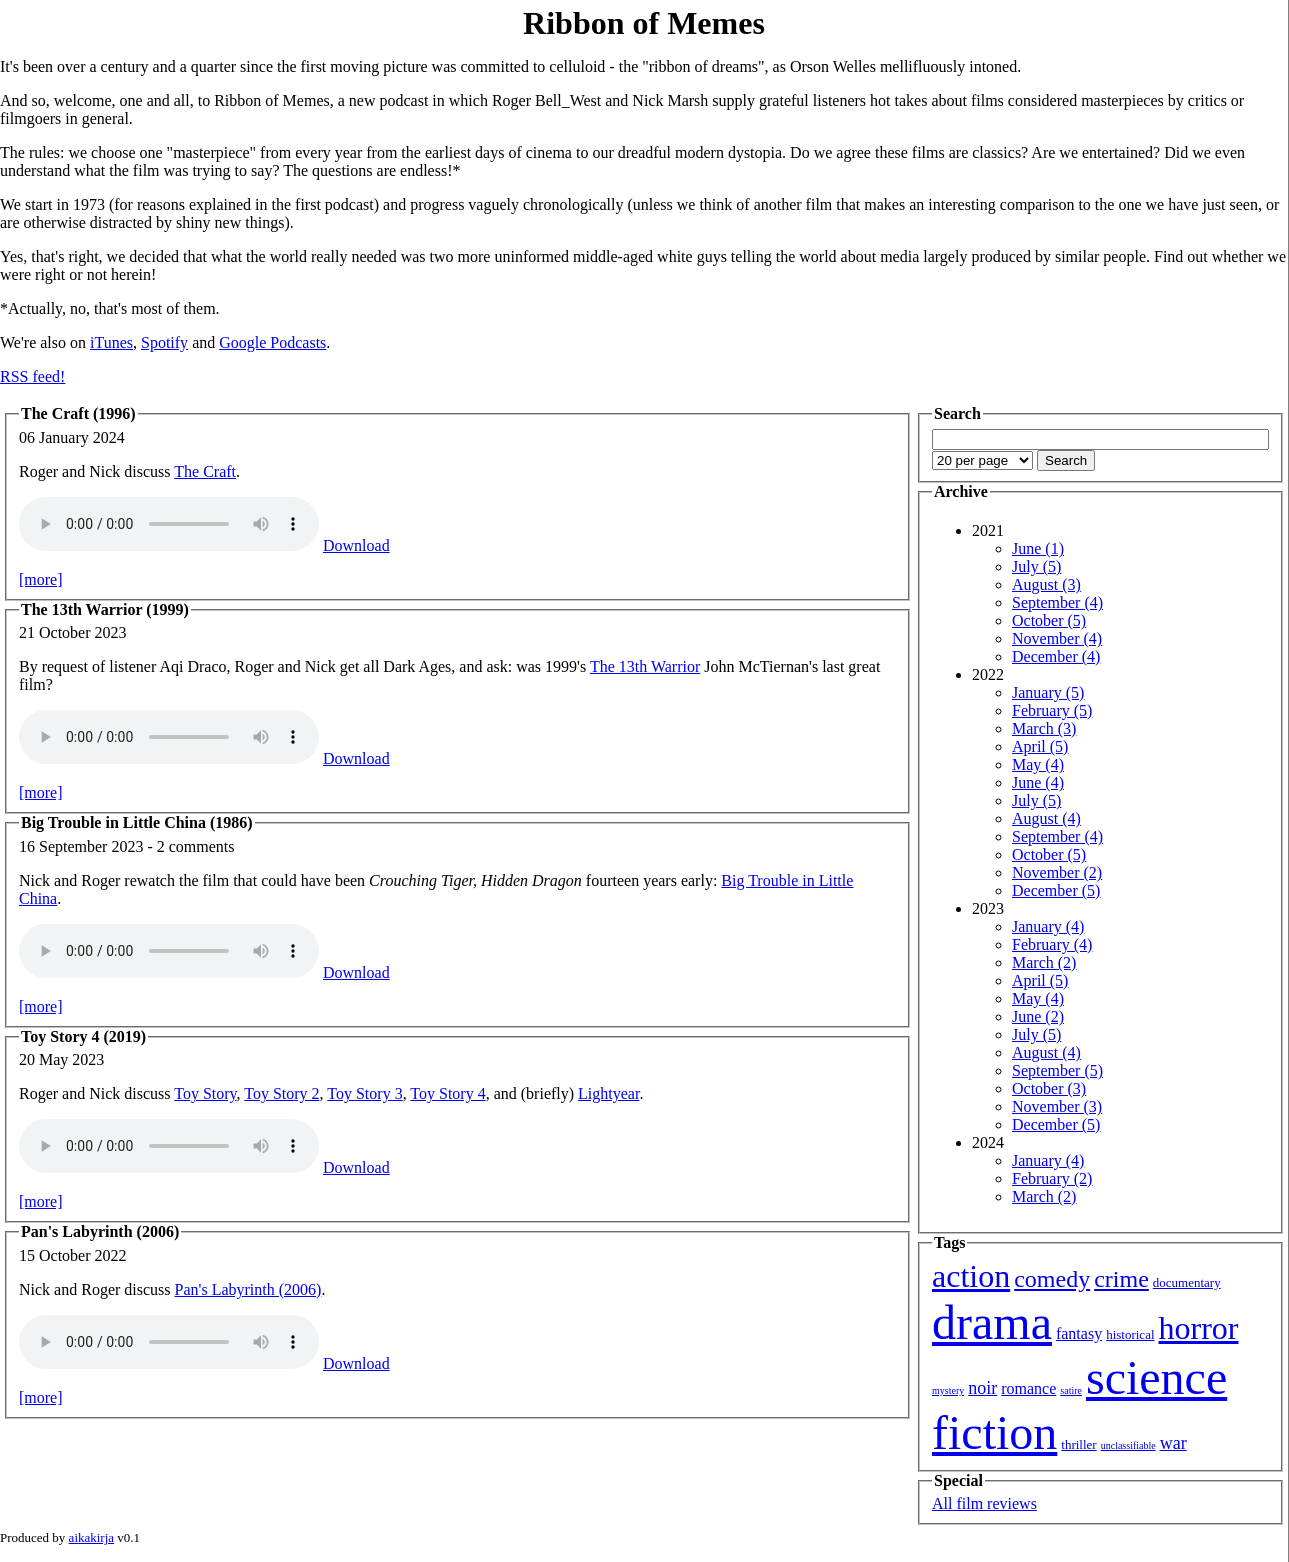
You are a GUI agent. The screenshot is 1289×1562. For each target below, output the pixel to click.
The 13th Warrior (645, 666)
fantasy (1079, 1333)
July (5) (1036, 566)
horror (1199, 1328)
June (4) (1038, 782)
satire (1071, 1390)
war (1173, 1443)
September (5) (1057, 1070)
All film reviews (984, 1503)
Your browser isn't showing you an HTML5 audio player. (169, 524)
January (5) (1048, 692)
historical (1130, 1334)
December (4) (1056, 656)
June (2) (1038, 1016)
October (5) (1049, 620)
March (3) (1044, 728)
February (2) (1052, 1178)
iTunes (111, 342)
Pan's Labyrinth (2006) (100, 1231)
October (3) (1049, 1088)
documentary (1187, 1282)
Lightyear (608, 1093)
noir (982, 1388)
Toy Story (205, 1093)
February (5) (1052, 710)
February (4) (1052, 944)
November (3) (1057, 1106)
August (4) (1046, 818)
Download (356, 545)
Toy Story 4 (447, 1093)
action (971, 1276)
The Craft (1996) (78, 413)
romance (1028, 1388)
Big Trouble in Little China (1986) (137, 822)
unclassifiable (1128, 1445)
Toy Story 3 (364, 1093)
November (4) (1057, 638)
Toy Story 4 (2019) (83, 1036)
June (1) (1038, 548)
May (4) (1038, 764)
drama (992, 1322)
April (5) (1040, 746)
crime (1121, 1279)
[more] (41, 579)
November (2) (1057, 872)
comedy (1052, 1279)
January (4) (1048, 926)
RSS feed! (32, 376)
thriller (1078, 1444)
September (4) (1057, 602)
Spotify (164, 342)
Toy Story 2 (281, 1093)
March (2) (1044, 962)
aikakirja (91, 1537)
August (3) (1046, 584)
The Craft (205, 471)
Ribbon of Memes (644, 23)
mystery (948, 1390)
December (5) (1056, 890)
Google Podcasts (272, 342)
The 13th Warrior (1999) (105, 609)
